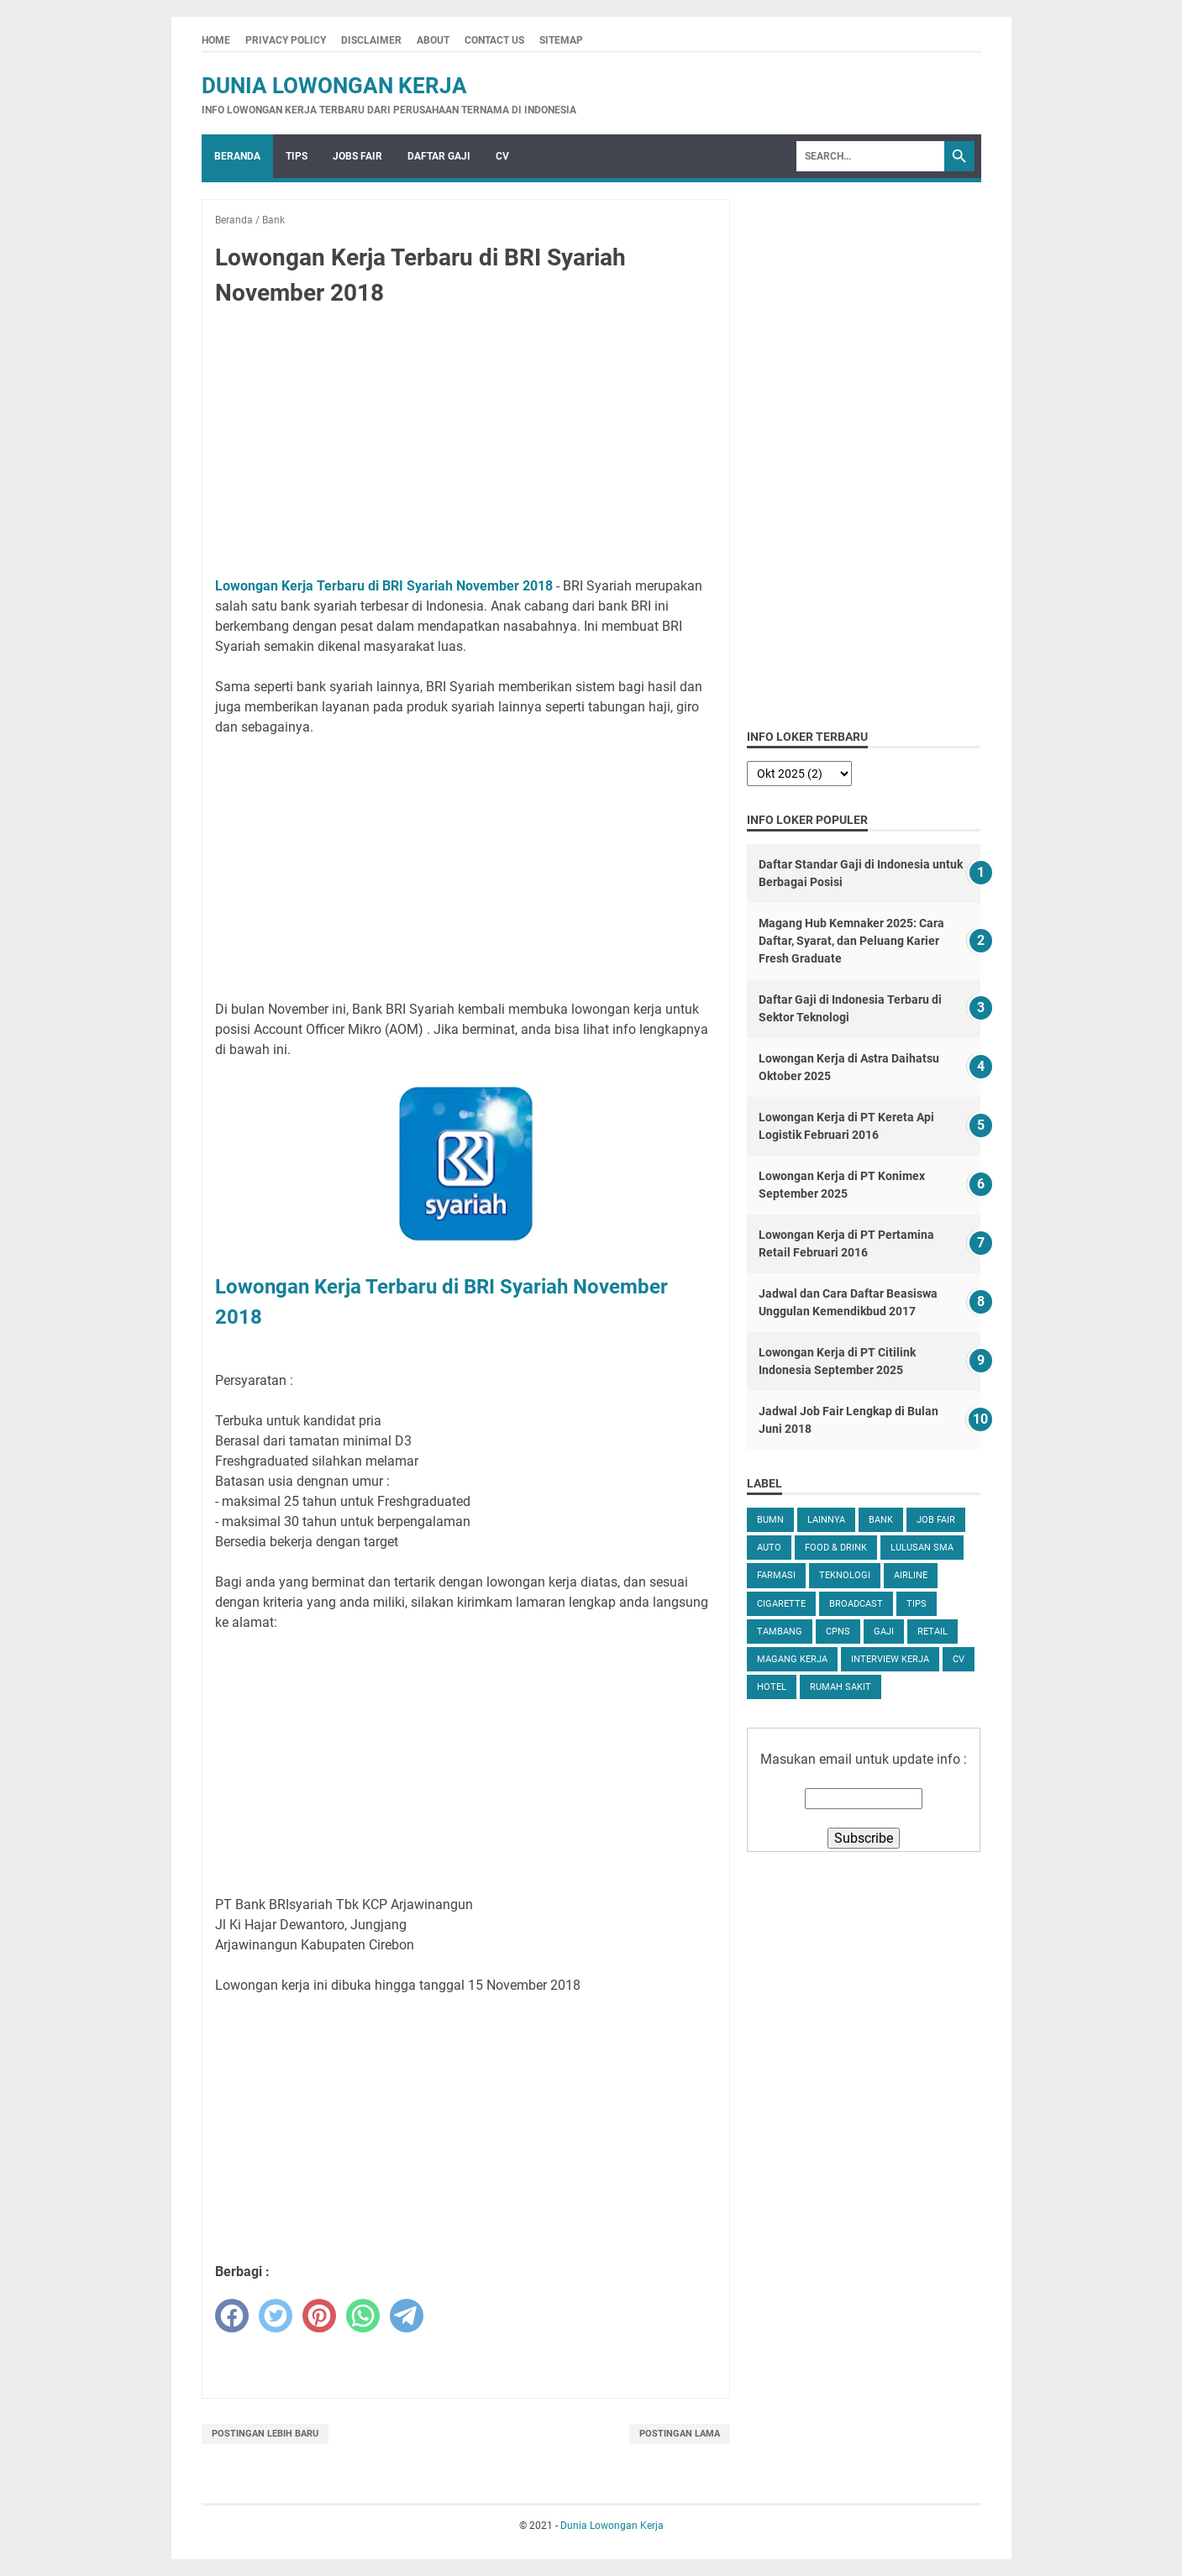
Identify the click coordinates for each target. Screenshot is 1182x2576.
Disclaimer (371, 40)
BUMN (770, 1519)
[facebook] (232, 2315)
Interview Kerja (890, 1659)
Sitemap (561, 40)
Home (216, 40)
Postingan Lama (679, 2433)
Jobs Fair (357, 156)
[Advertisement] (466, 445)
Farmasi (776, 1575)
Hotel (771, 1686)
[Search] (870, 156)
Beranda (237, 156)
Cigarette (781, 1603)
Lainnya (826, 1519)
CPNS (838, 1631)
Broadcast (856, 1603)
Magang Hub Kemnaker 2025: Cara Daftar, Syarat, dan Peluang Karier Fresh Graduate (851, 940)
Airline (910, 1575)
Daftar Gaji (438, 156)
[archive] (799, 773)
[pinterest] (319, 2315)
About (433, 40)
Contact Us (494, 40)
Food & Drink (836, 1547)
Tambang (779, 1631)
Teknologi (844, 1575)
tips (916, 1603)
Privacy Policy (285, 40)
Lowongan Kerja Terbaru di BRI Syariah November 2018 (384, 586)
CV (502, 156)
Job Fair (936, 1519)
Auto (769, 1547)
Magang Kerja (792, 1659)
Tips (296, 156)
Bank (881, 1519)
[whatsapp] (363, 2315)
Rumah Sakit (840, 1686)
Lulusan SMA (921, 1547)
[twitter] (275, 2315)
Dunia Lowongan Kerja (334, 85)
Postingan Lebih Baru (265, 2433)
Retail (932, 1631)
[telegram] (406, 2315)
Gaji (884, 1631)
